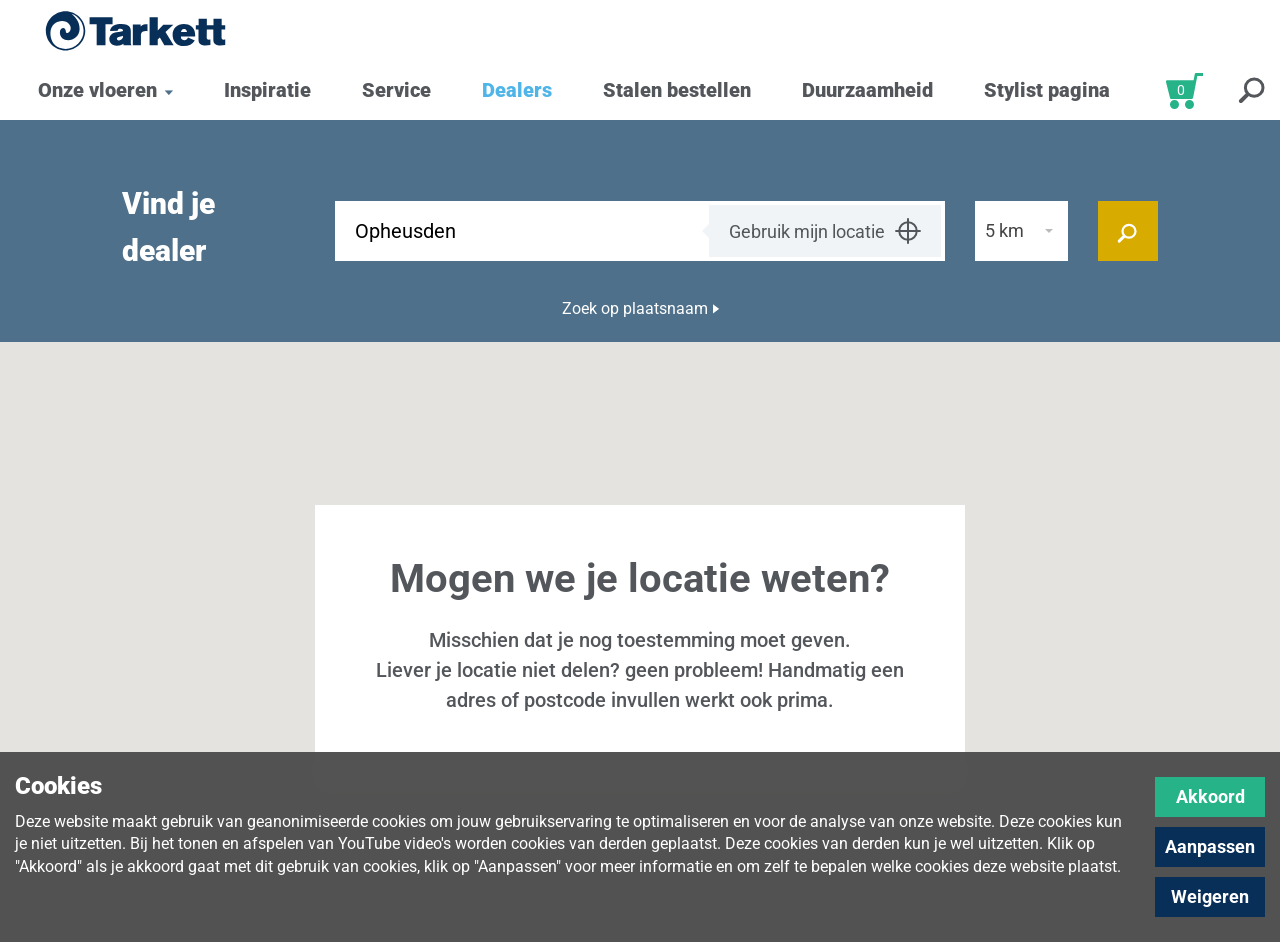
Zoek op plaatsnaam (635, 308)
